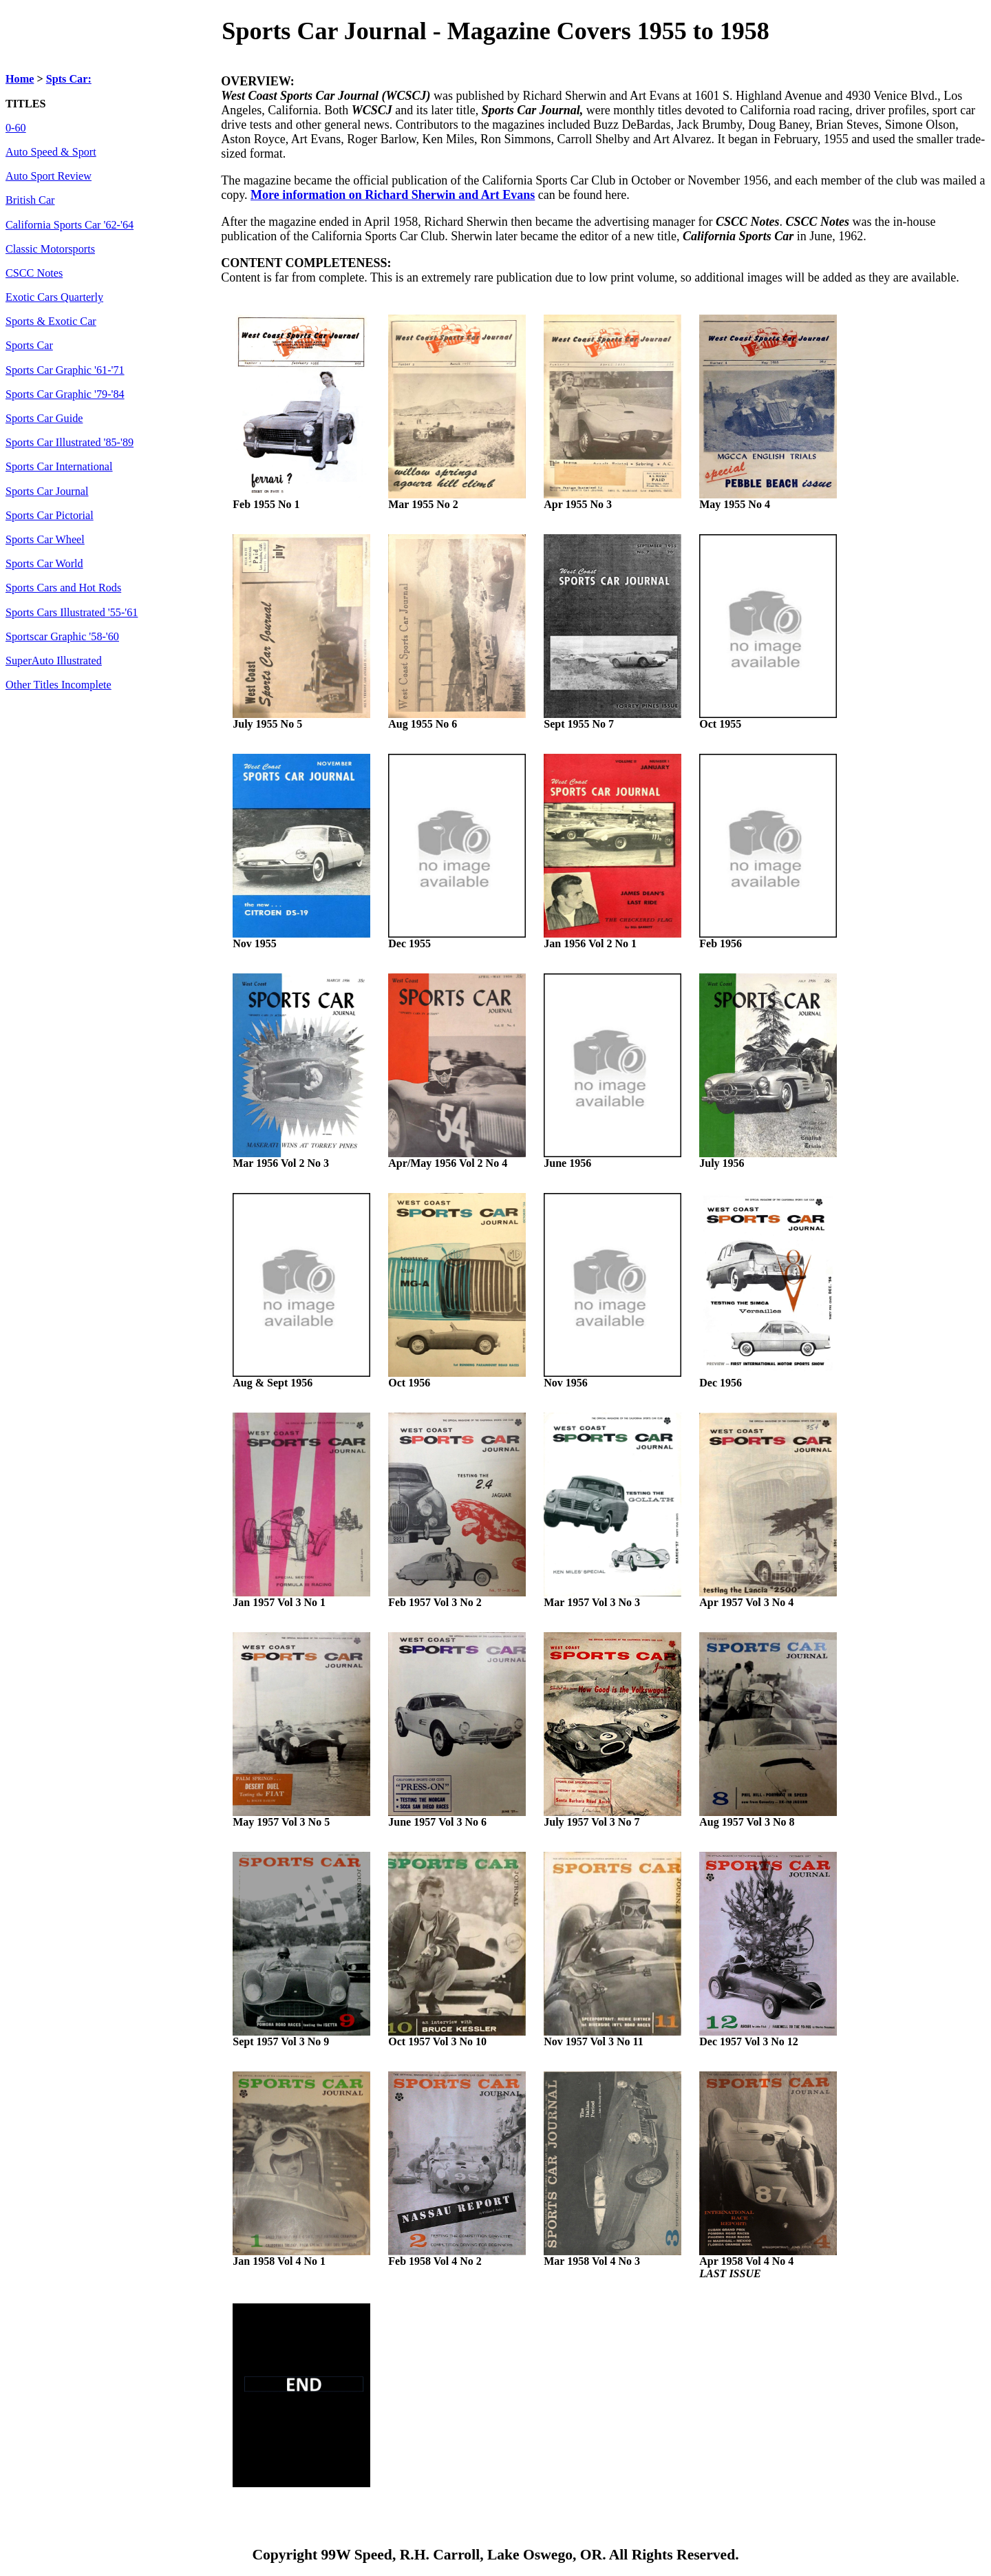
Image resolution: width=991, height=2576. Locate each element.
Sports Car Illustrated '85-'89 (70, 442)
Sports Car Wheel (45, 540)
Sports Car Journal (47, 491)
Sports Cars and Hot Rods (63, 588)
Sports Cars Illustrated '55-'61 (72, 612)
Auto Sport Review (49, 176)
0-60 (16, 128)
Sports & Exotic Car (51, 321)
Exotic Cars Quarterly (54, 297)
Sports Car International (59, 467)
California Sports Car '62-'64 (70, 225)
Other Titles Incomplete (58, 685)
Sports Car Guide (44, 418)
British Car (30, 200)
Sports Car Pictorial (50, 515)
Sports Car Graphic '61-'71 (65, 370)
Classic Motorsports (50, 249)
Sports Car (29, 345)
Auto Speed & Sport (51, 152)
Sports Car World (44, 564)
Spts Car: (69, 79)
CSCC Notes (34, 273)
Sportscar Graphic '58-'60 (62, 637)
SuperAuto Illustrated (54, 661)
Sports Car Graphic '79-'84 (65, 394)
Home (20, 79)
